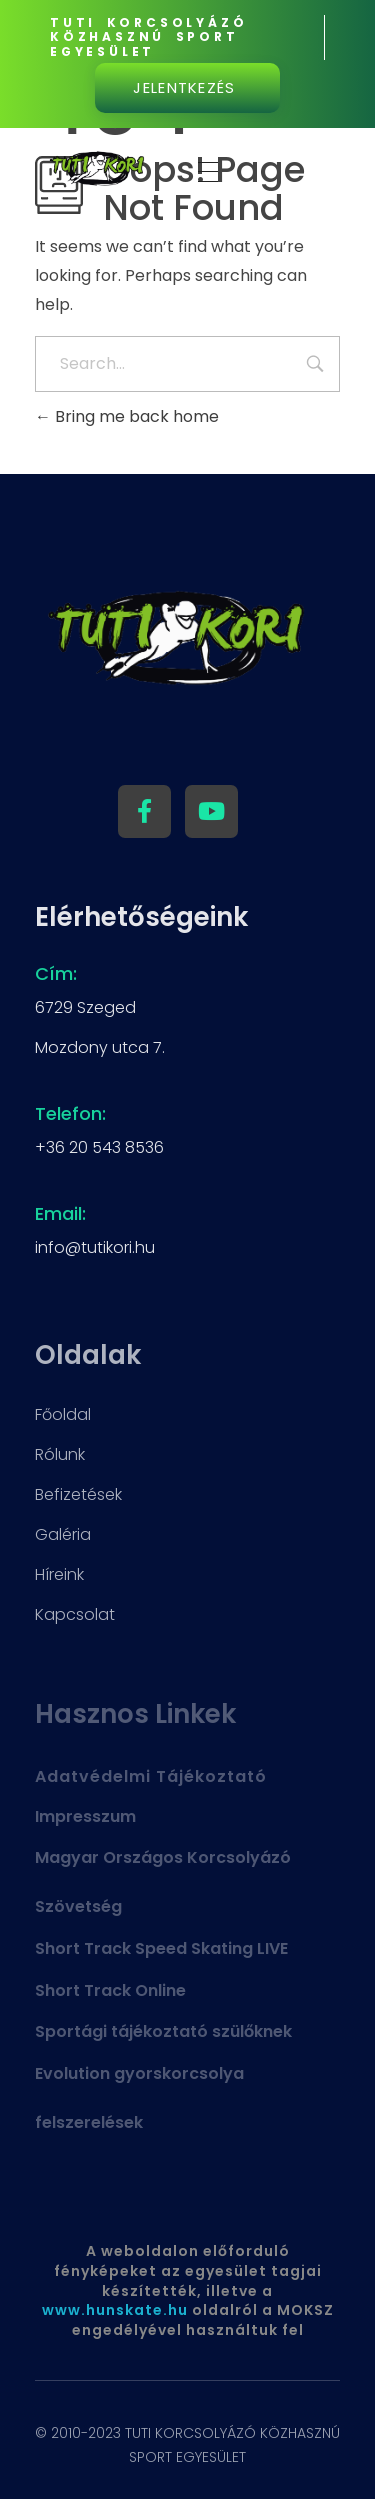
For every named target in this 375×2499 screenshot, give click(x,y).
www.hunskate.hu (115, 2310)
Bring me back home (127, 416)
